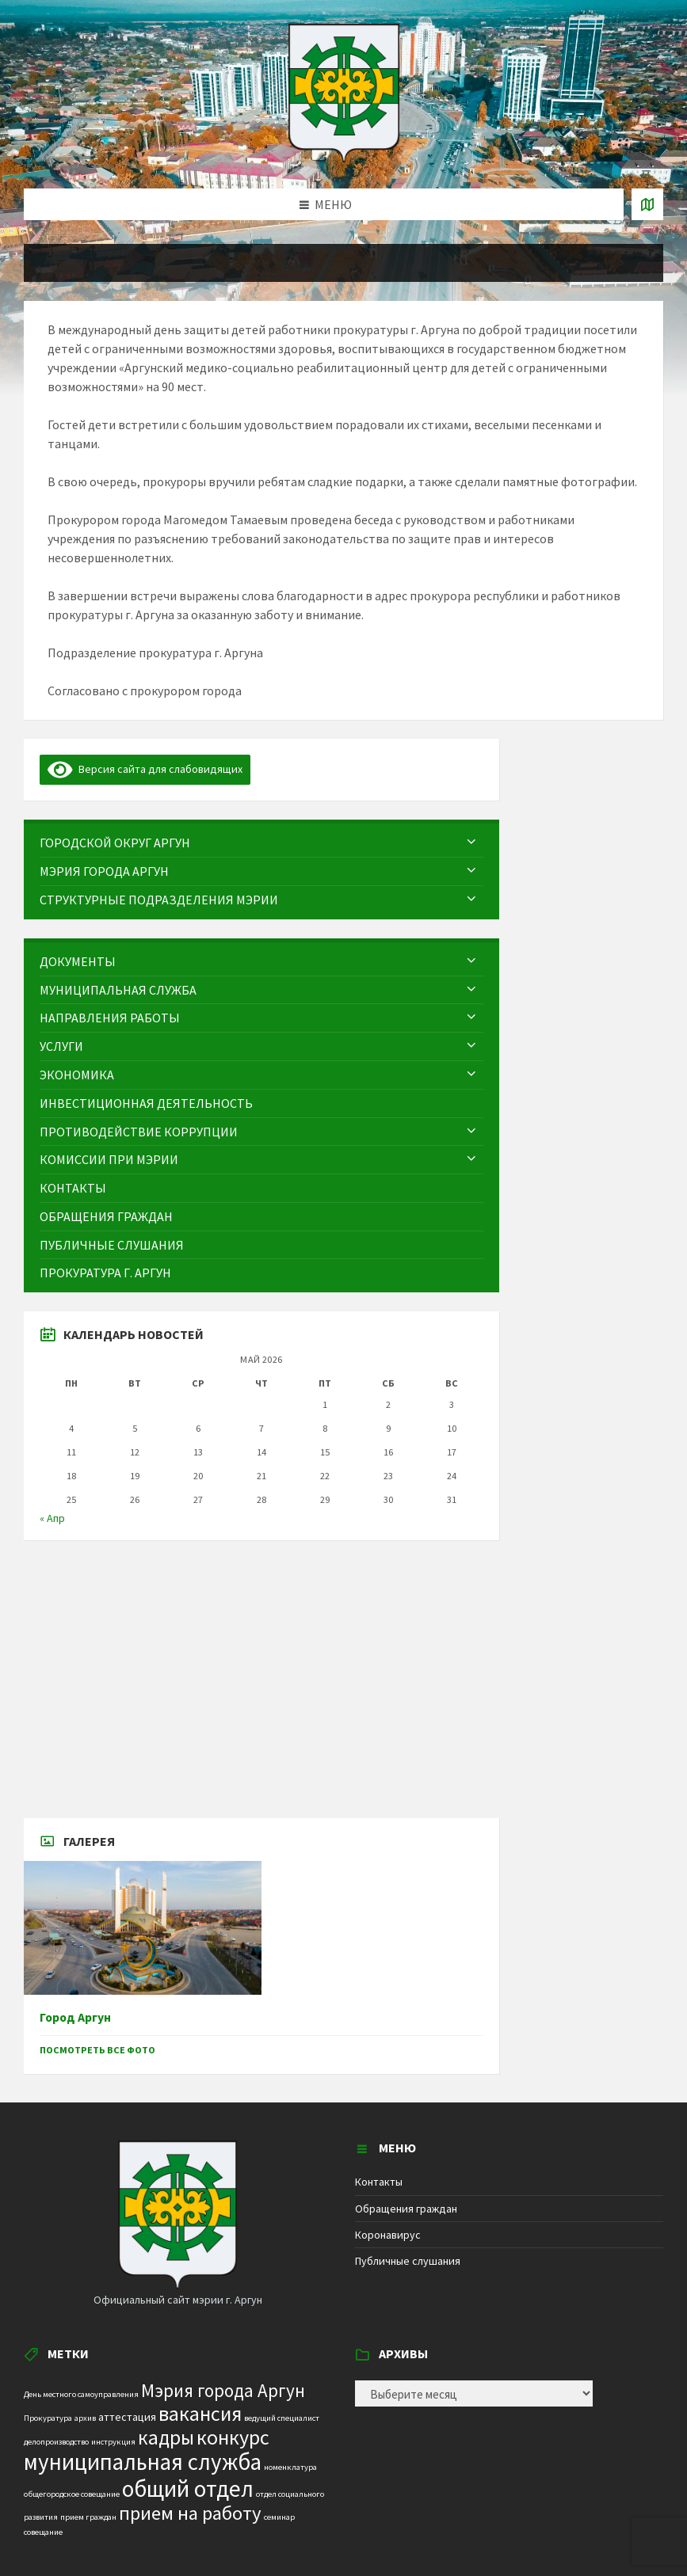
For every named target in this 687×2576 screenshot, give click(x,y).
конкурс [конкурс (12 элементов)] (233, 2437)
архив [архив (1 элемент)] (85, 2418)
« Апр (52, 1518)
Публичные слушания (407, 2261)
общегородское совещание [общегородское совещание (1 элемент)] (72, 2494)
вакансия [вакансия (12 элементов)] (200, 2413)
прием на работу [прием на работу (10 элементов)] (190, 2513)
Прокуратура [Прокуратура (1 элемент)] (48, 2418)
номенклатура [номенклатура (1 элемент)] (290, 2467)
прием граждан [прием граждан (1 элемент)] (88, 2517)
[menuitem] (261, 843)
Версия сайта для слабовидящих (145, 769)
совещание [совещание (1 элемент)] (43, 2532)
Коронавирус (388, 2235)
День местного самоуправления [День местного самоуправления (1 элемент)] (81, 2394)
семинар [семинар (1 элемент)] (279, 2517)
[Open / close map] (647, 204)
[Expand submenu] (471, 842)
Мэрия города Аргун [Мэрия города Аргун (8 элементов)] (223, 2390)
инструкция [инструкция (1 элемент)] (113, 2442)
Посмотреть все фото (97, 2050)
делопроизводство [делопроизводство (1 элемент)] (56, 2442)
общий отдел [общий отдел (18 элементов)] (188, 2488)
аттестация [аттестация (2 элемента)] (127, 2417)
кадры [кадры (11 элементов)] (166, 2437)
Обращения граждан (406, 2208)
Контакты (379, 2182)
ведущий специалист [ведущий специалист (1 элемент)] (281, 2418)
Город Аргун (75, 2017)
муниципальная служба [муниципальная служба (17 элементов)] (142, 2462)
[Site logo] (343, 158)
